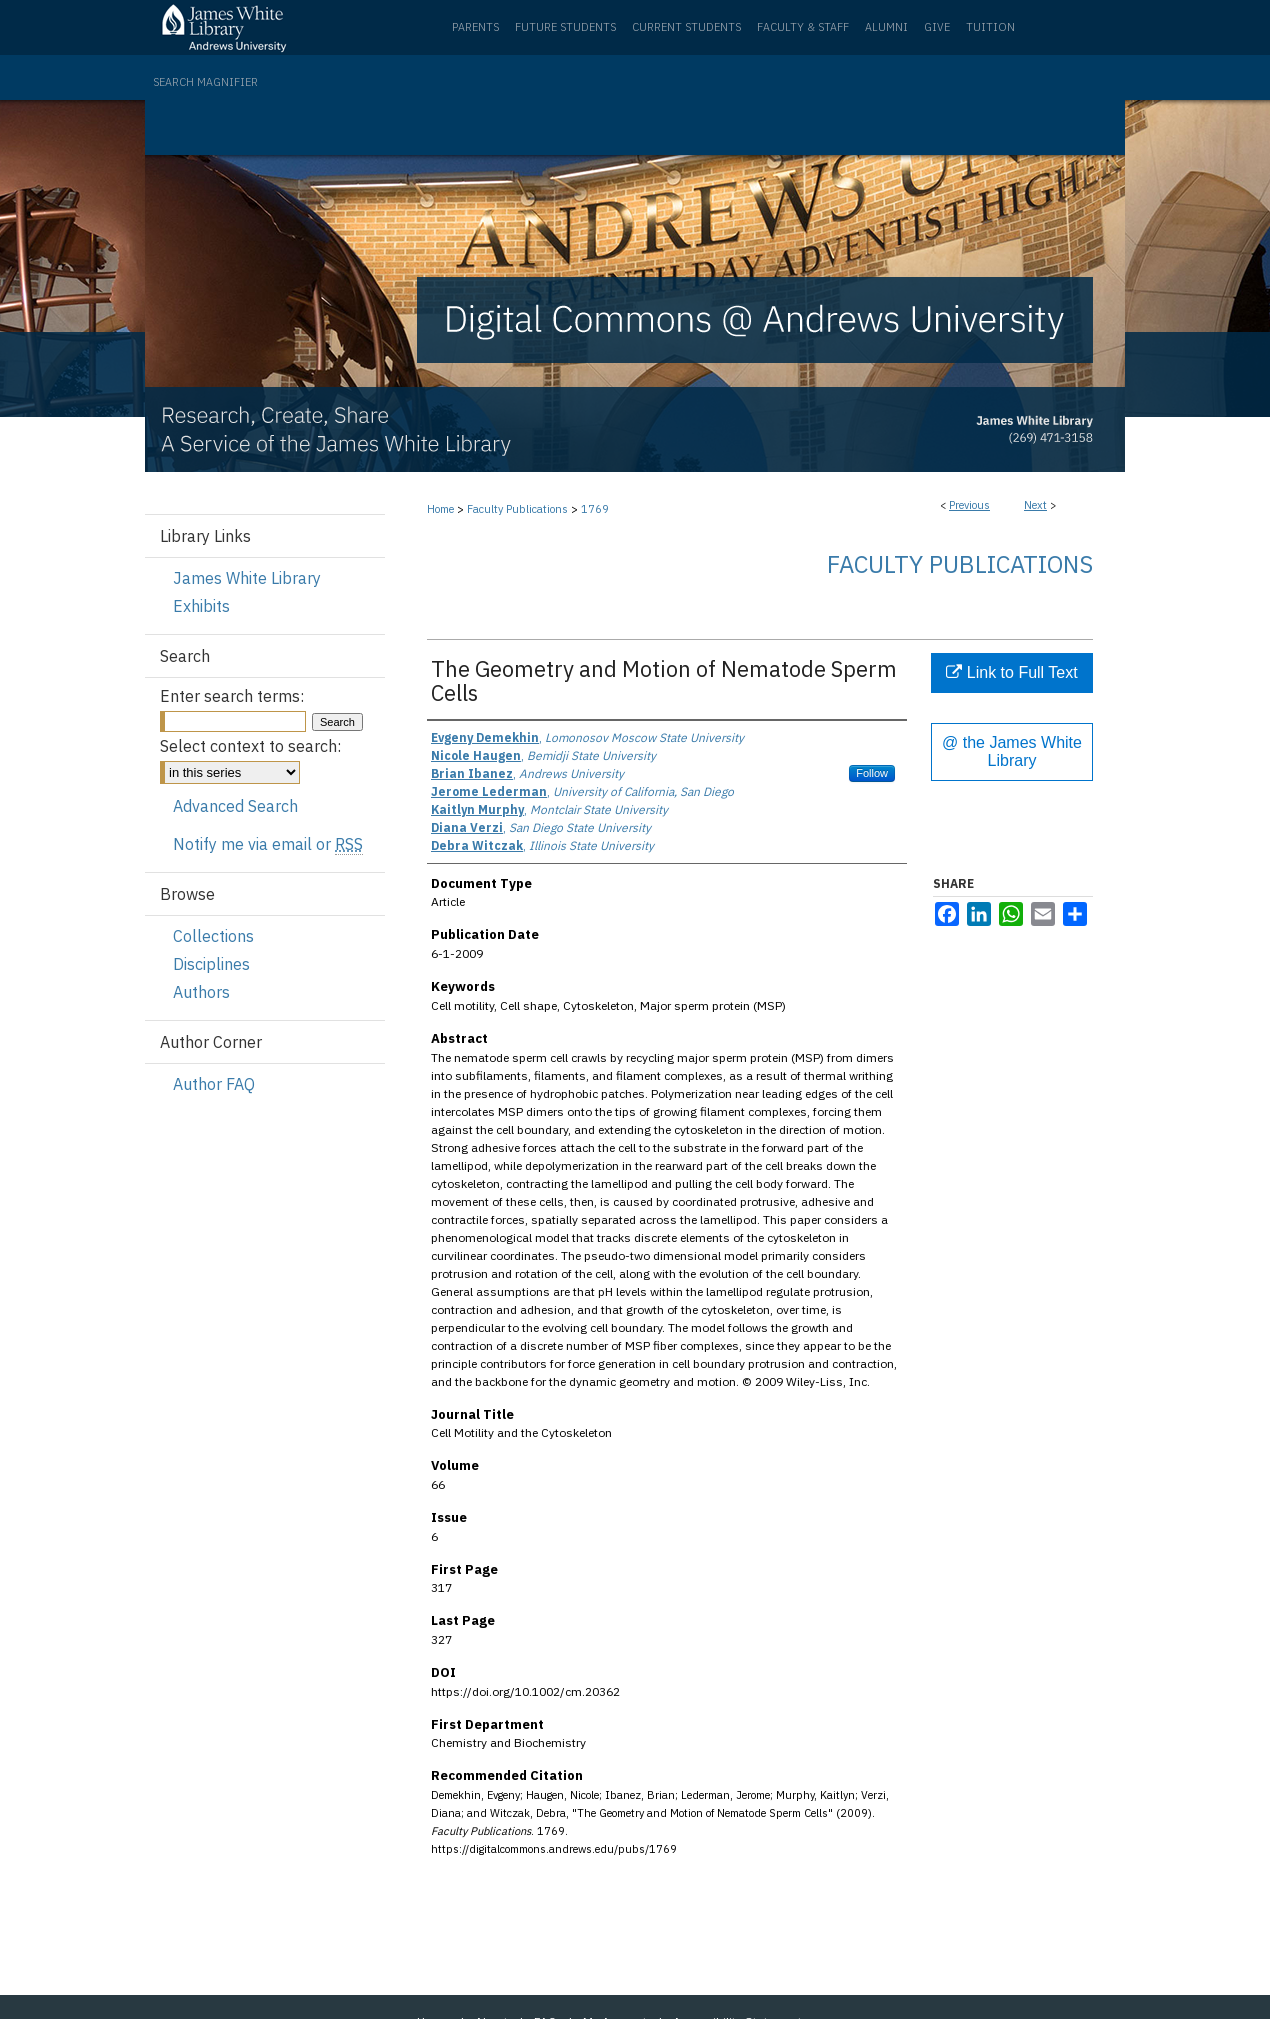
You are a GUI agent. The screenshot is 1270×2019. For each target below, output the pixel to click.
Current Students (686, 27)
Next (1035, 505)
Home (440, 509)
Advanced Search (235, 806)
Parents (475, 27)
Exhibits (201, 606)
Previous (969, 505)
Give (937, 27)
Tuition (990, 27)
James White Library (247, 578)
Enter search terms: (232, 696)
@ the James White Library (1012, 751)
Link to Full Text (1011, 672)
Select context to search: (250, 746)
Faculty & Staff (803, 27)
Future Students (565, 27)
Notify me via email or (268, 844)
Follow (872, 773)
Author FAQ (214, 1084)
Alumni (886, 27)
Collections (213, 936)
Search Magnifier (205, 82)
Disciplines (211, 964)
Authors (201, 992)
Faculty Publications (517, 509)
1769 (595, 509)
